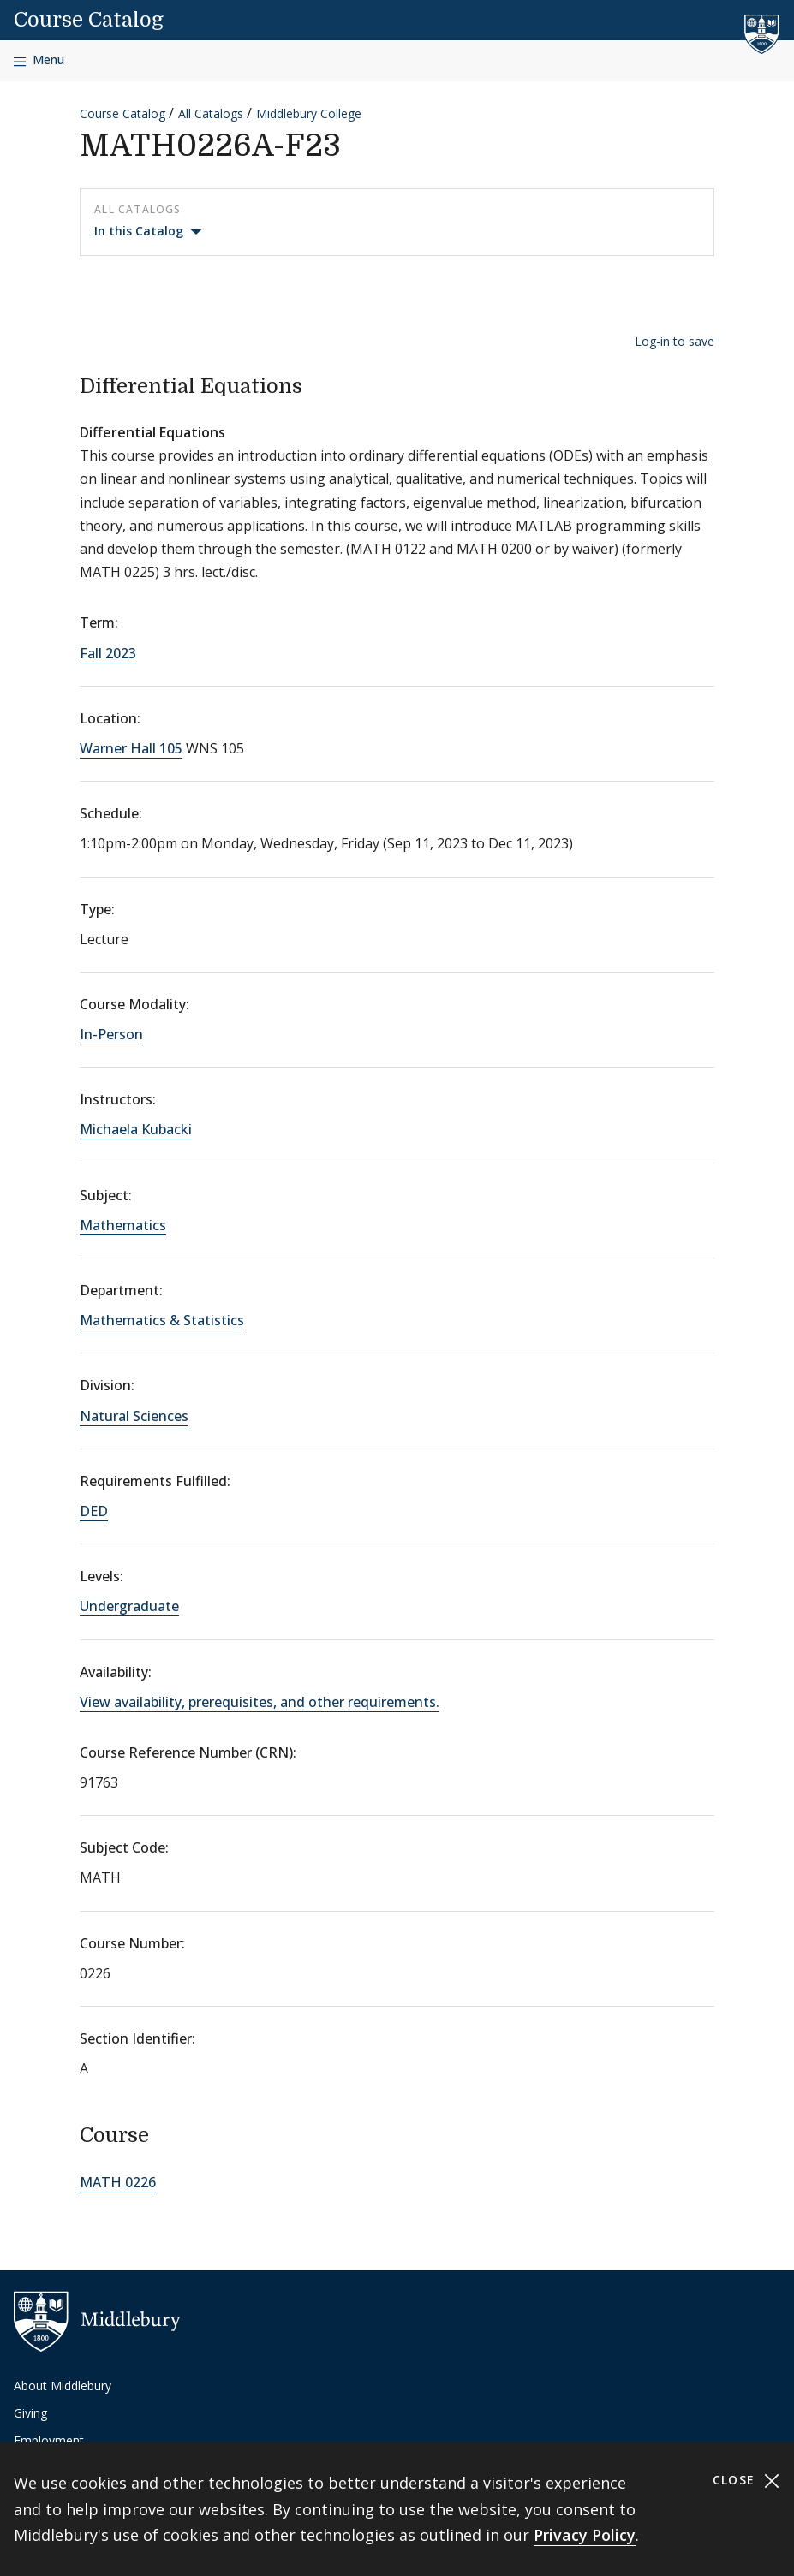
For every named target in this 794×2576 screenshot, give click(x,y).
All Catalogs (210, 113)
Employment (49, 2440)
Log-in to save (674, 341)
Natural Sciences (134, 1416)
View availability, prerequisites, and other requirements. (259, 1702)
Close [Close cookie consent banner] (746, 2481)
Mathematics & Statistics (162, 1320)
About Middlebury (62, 2385)
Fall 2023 (108, 653)
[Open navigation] (39, 60)
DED (94, 1511)
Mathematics (123, 1225)
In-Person (111, 1034)
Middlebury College (308, 113)
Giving (30, 2413)
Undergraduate (129, 1606)
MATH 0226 (118, 2182)
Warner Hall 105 (131, 748)
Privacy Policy (585, 2535)
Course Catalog (89, 20)
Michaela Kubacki (136, 1129)
